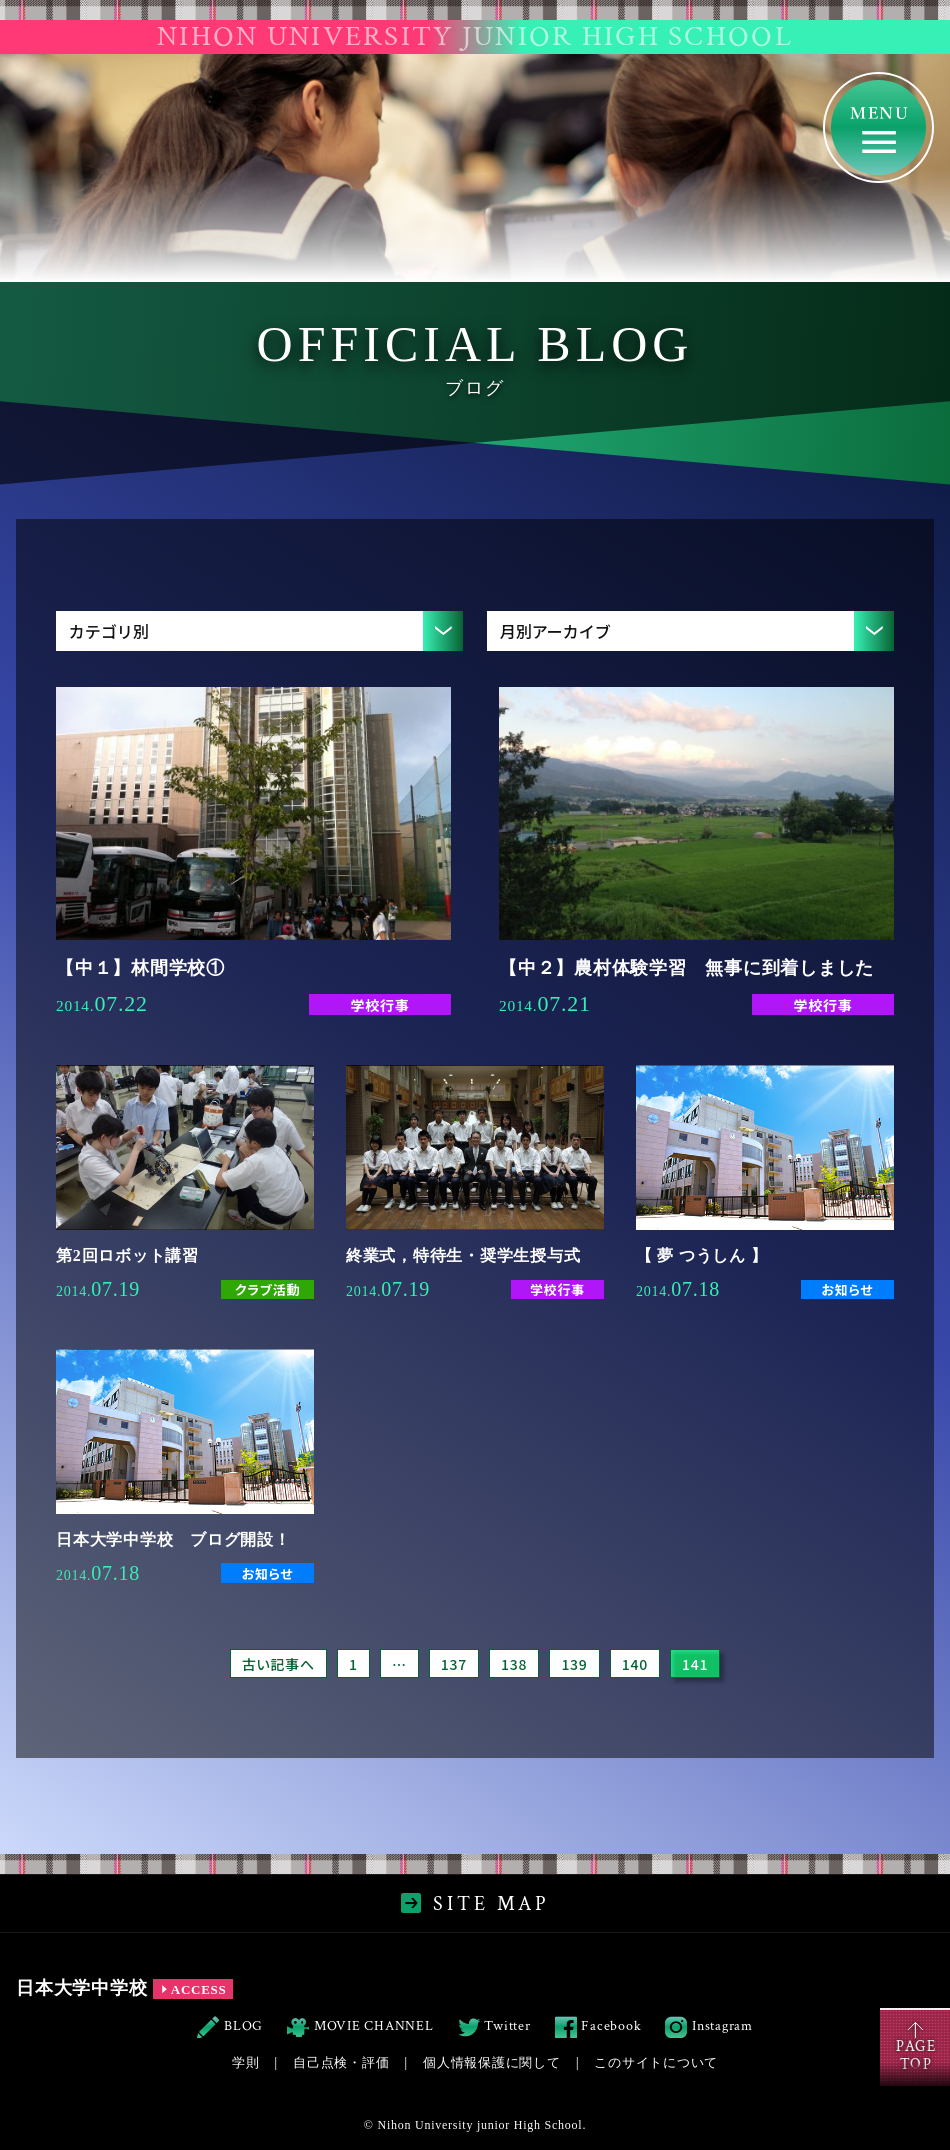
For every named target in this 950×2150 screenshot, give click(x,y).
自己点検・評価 (341, 2062)
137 (454, 1664)
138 (514, 1664)
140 (635, 1664)
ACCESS (193, 1989)
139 (574, 1664)
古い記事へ (278, 1664)
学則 (246, 2062)
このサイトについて (656, 2062)
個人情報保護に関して (492, 2062)
